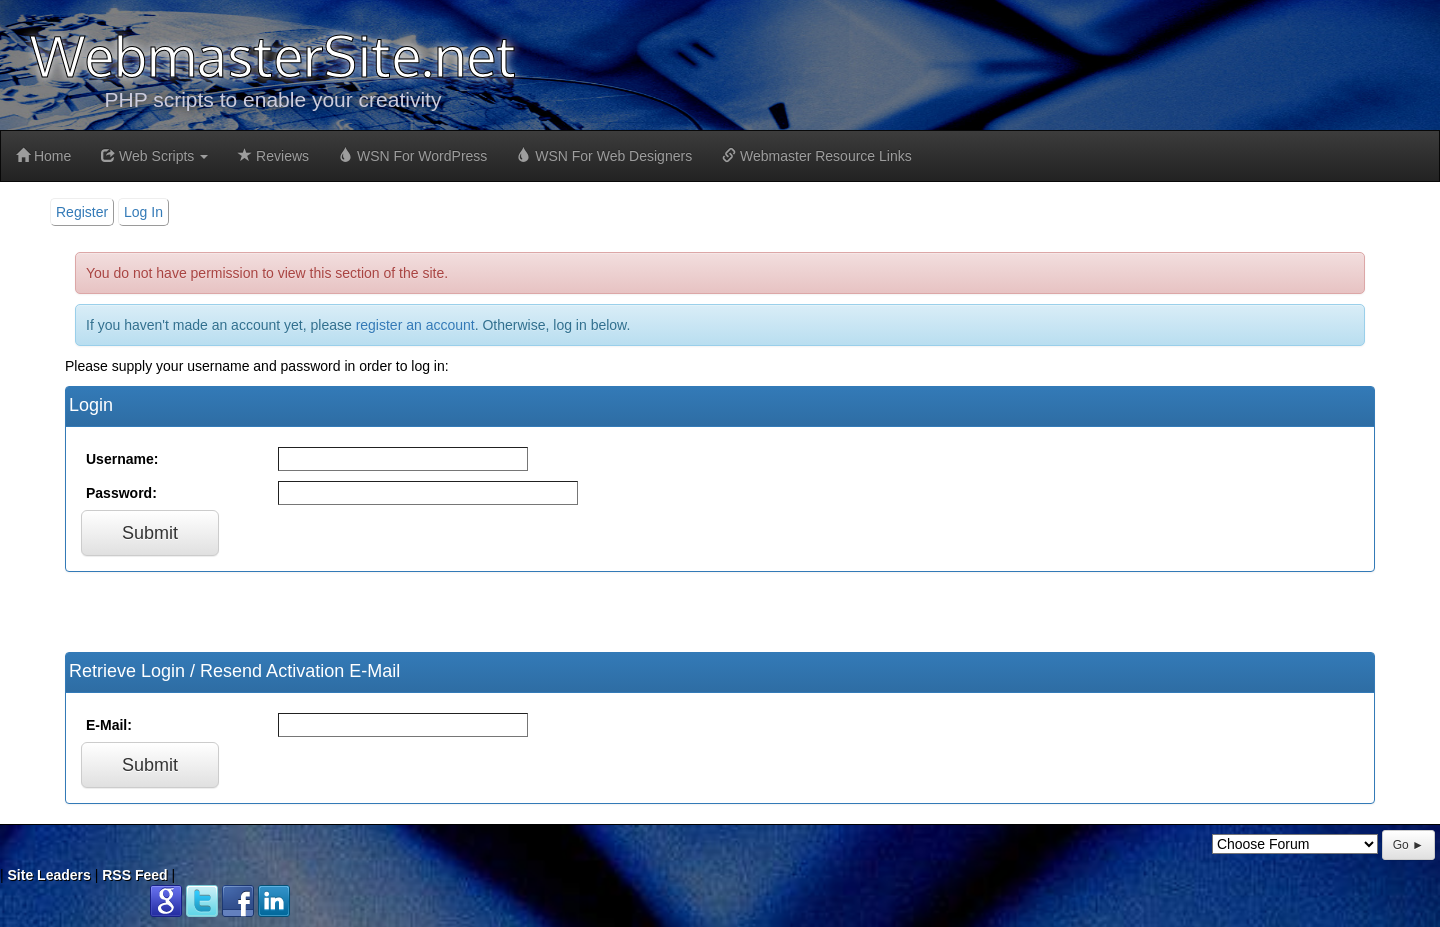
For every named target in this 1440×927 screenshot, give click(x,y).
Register (82, 212)
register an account (415, 325)
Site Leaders (49, 875)
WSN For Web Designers (604, 156)
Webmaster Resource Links (817, 156)
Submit (150, 533)
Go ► (1408, 845)
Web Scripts (154, 156)
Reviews (273, 156)
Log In (143, 212)
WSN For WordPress (413, 156)
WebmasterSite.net (273, 54)
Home (43, 156)
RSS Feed (134, 875)
